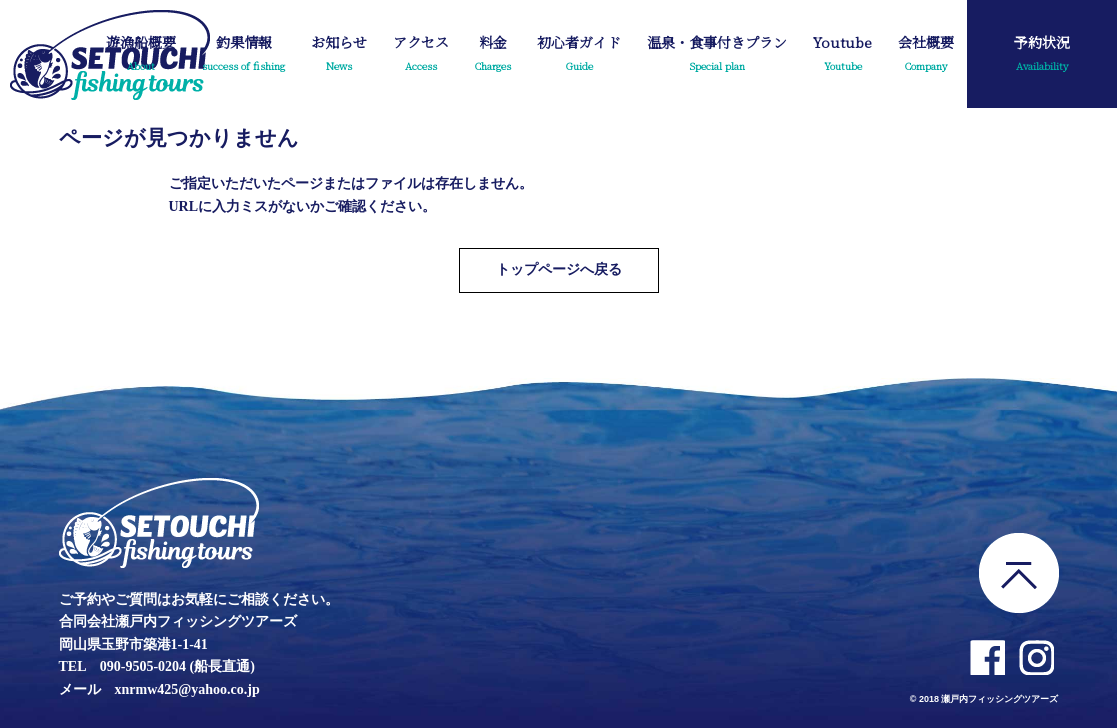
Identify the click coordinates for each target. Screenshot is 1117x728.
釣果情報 (243, 55)
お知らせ (339, 55)
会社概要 (926, 55)
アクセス (421, 55)
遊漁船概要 (141, 55)
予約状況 (1042, 55)
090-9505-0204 (143, 666)
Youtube (842, 55)
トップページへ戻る (559, 269)
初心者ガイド (579, 55)
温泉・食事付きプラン (717, 55)
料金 (493, 55)
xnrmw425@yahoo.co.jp (187, 689)
